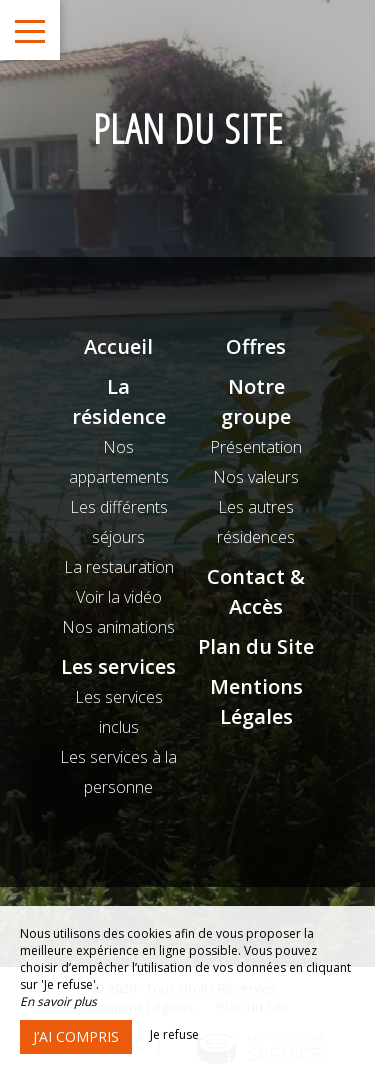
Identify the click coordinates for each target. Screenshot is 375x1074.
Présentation (256, 447)
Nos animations (118, 627)
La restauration (119, 567)
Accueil (118, 346)
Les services (118, 666)
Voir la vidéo (119, 597)
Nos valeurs (256, 477)
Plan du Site (256, 646)
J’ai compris (76, 1036)
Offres (256, 346)
